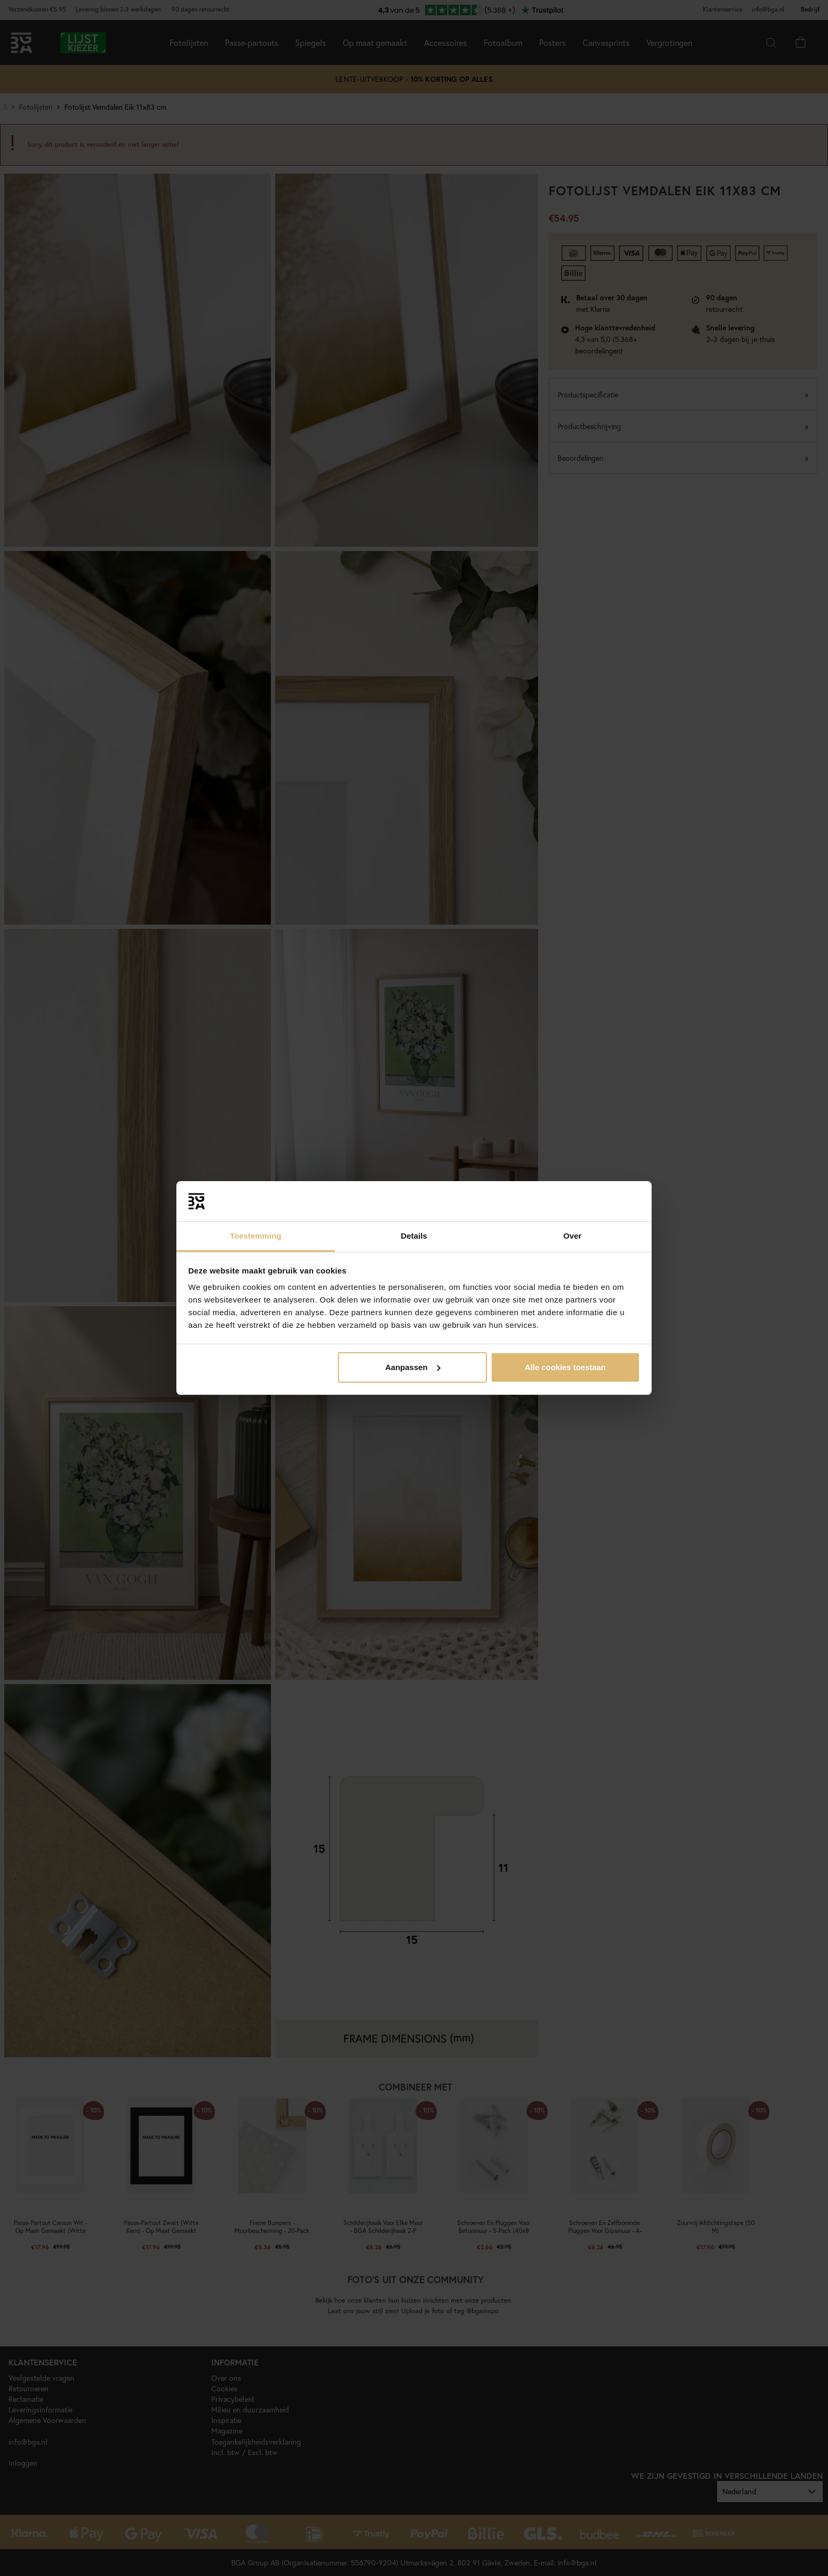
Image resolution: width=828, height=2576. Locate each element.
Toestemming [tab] (255, 1235)
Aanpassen (412, 1367)
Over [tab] (572, 1235)
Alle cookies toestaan (565, 1367)
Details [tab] (414, 1235)
